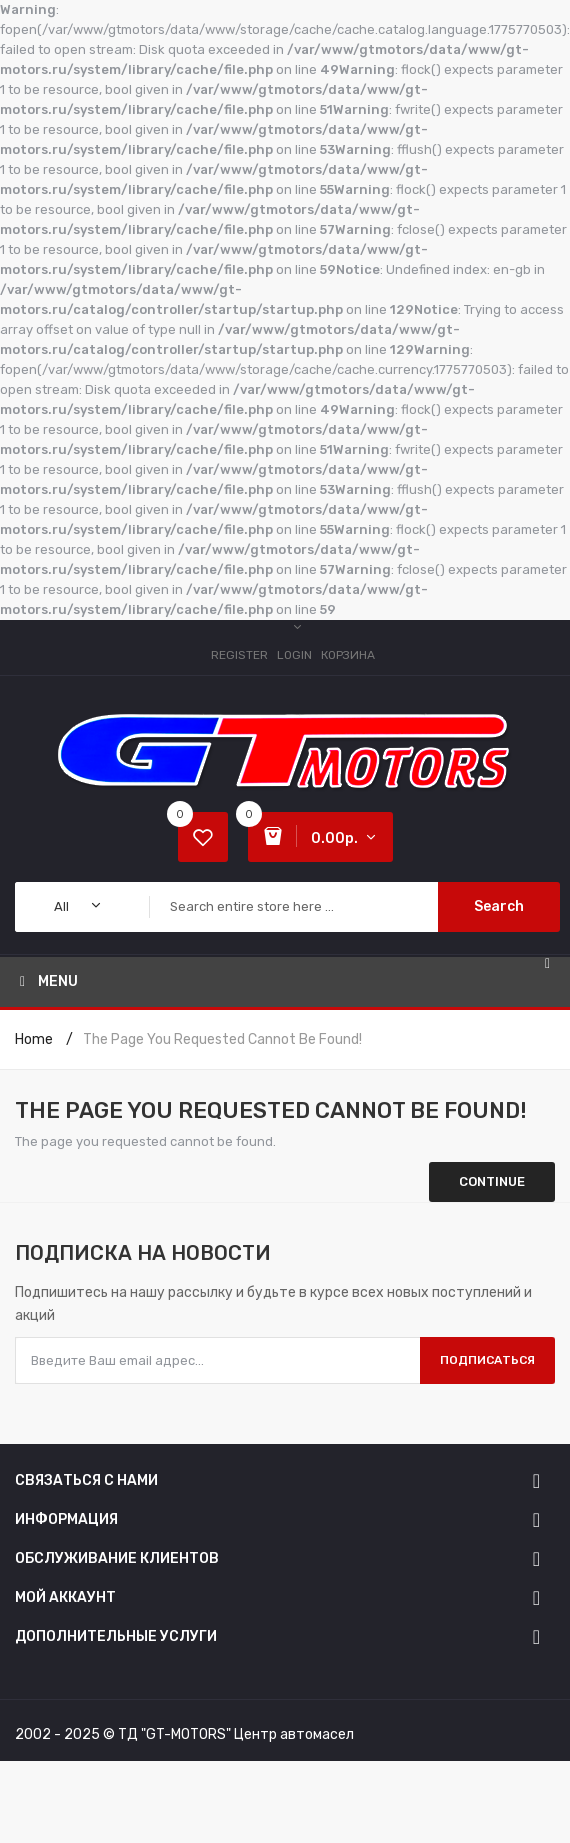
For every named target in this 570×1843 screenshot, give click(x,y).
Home (34, 1039)
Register (239, 655)
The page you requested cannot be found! (222, 1039)
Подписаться (487, 1360)
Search (499, 906)
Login (294, 655)
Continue (492, 1181)
